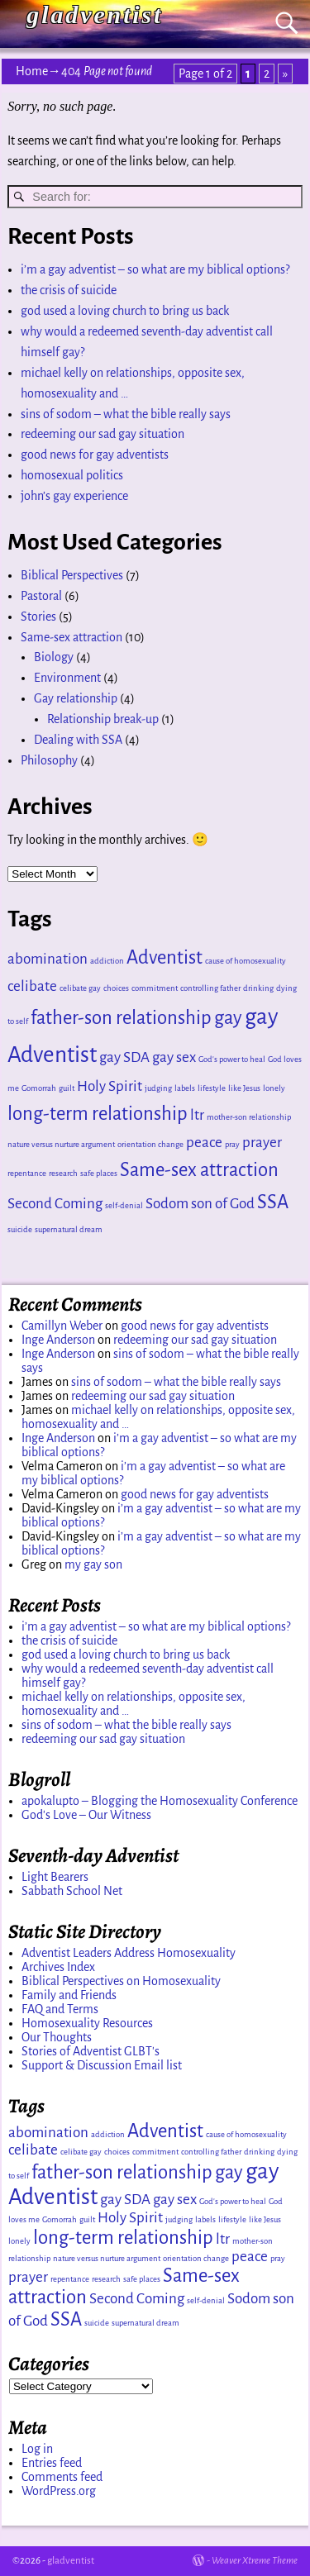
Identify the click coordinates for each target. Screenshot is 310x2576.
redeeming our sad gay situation (102, 433)
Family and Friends (69, 1995)
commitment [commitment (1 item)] (154, 988)
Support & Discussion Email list (101, 2065)
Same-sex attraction (71, 637)
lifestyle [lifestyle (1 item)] (212, 1088)
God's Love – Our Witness (86, 1814)
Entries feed (51, 2462)
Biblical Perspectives (72, 575)
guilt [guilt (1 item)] (66, 1088)
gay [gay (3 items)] (228, 1017)
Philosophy (49, 760)
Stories (38, 616)
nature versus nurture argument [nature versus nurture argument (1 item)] (61, 1144)
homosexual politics (72, 475)
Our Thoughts (56, 2037)
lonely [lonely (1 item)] (274, 1088)
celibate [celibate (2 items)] (32, 986)
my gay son (93, 1564)
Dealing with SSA (78, 739)
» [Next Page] (285, 73)
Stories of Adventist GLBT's (90, 2051)
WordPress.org (58, 2490)
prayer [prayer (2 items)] (262, 1142)
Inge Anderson (58, 1339)
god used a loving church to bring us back (125, 310)
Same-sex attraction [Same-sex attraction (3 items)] (199, 1169)
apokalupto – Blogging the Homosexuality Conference (159, 1800)
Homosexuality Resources (87, 2023)
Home (32, 71)
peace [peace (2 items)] (204, 1142)
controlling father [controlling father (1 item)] (210, 988)
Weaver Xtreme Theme (255, 2560)
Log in (37, 2448)
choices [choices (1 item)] (116, 988)
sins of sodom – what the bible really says (126, 414)
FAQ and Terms (59, 2009)
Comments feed (62, 2476)
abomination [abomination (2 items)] (47, 959)
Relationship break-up (103, 719)
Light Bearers (54, 1876)
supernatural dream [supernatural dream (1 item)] (69, 1229)
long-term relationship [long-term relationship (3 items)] (97, 1113)
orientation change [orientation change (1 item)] (150, 1144)
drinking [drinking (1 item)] (258, 988)
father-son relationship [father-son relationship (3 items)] (121, 1017)
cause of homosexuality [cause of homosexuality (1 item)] (245, 960)
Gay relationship (75, 698)
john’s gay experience (74, 495)
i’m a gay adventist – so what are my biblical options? (155, 269)
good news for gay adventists (95, 454)
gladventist (94, 14)
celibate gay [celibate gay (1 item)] (80, 988)
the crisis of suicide (69, 290)
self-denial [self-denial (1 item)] (124, 1205)
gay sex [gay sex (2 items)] (174, 1057)
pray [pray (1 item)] (232, 1144)
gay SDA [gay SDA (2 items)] (124, 1057)
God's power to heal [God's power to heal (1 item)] (231, 1059)
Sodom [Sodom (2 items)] (166, 1204)
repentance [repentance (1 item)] (26, 1173)
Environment (67, 677)
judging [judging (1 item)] (158, 1088)
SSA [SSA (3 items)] (273, 1202)
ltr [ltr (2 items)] (197, 1115)
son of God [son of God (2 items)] (223, 1204)
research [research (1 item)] (63, 1173)
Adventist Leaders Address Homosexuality (128, 1952)
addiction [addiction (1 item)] (107, 960)
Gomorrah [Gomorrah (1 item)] (38, 1088)
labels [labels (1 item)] (184, 1088)
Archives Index (58, 1967)
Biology (54, 657)
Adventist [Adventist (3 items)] (164, 957)
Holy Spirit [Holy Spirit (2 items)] (109, 1086)
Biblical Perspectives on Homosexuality (121, 1981)
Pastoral (41, 595)
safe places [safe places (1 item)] (98, 1173)
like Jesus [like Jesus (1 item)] (244, 1088)
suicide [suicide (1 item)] (19, 1229)
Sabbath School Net (71, 1890)
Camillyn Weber (62, 1325)
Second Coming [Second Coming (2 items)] (55, 1204)
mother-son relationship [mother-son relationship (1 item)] (249, 1116)
